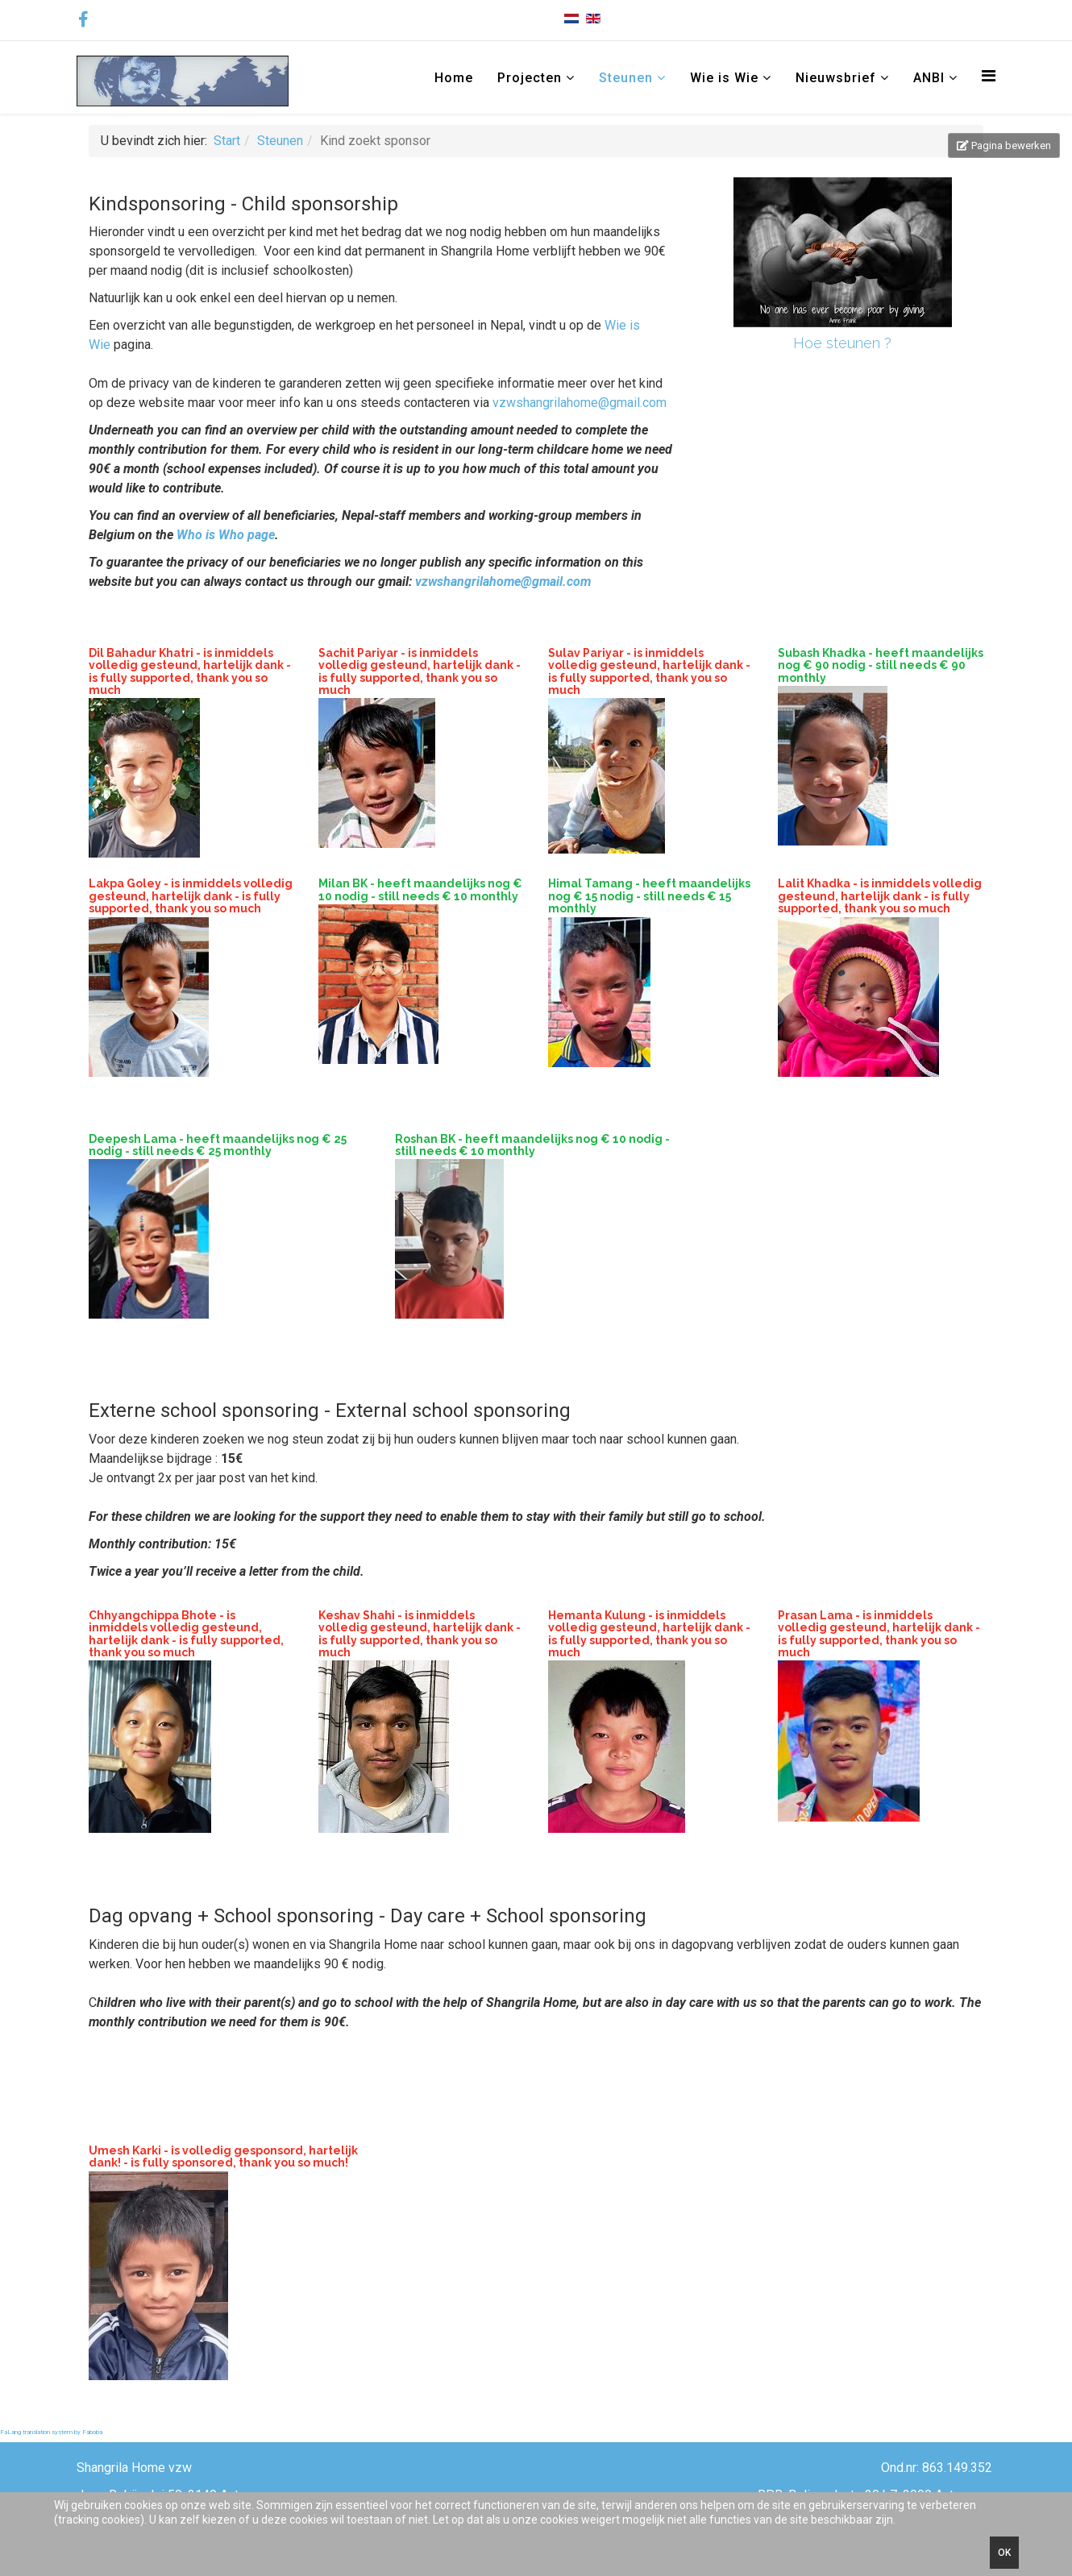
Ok (1004, 2552)
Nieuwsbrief (836, 77)
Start (227, 140)
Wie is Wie (724, 77)
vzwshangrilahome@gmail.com (579, 402)
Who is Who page (226, 534)
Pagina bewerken (1004, 145)
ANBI (931, 77)
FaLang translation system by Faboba (51, 2432)
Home (453, 77)
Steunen (626, 77)
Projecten (529, 77)
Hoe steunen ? (842, 342)
